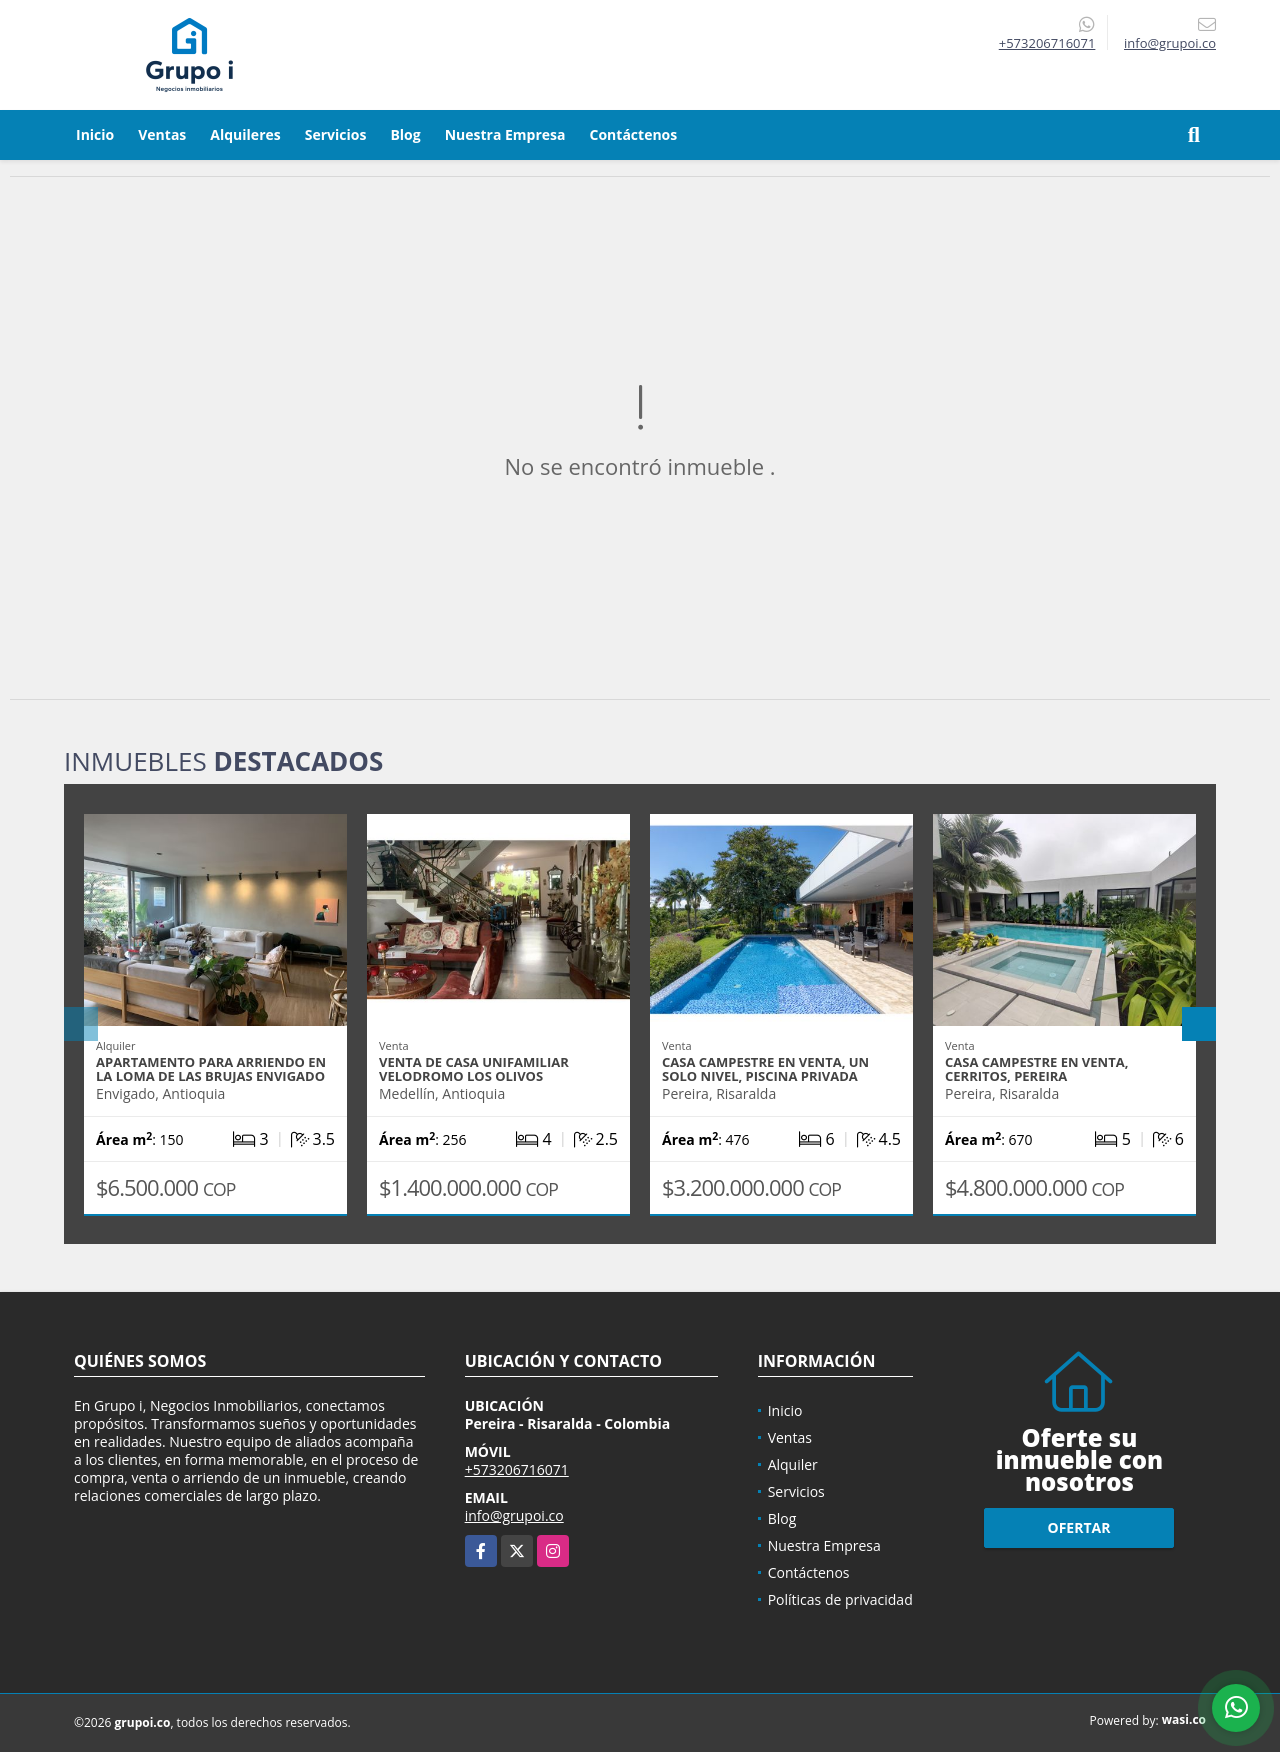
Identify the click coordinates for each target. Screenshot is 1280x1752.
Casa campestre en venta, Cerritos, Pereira (1036, 1069)
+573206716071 (1047, 43)
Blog (405, 134)
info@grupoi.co (514, 1515)
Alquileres (245, 134)
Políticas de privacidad (840, 1599)
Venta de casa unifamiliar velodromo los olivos (474, 1069)
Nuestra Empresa (505, 134)
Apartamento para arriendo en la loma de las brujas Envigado (211, 1069)
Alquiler (793, 1464)
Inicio (95, 134)
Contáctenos (634, 134)
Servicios (336, 134)
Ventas (162, 134)
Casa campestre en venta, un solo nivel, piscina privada (765, 1069)
